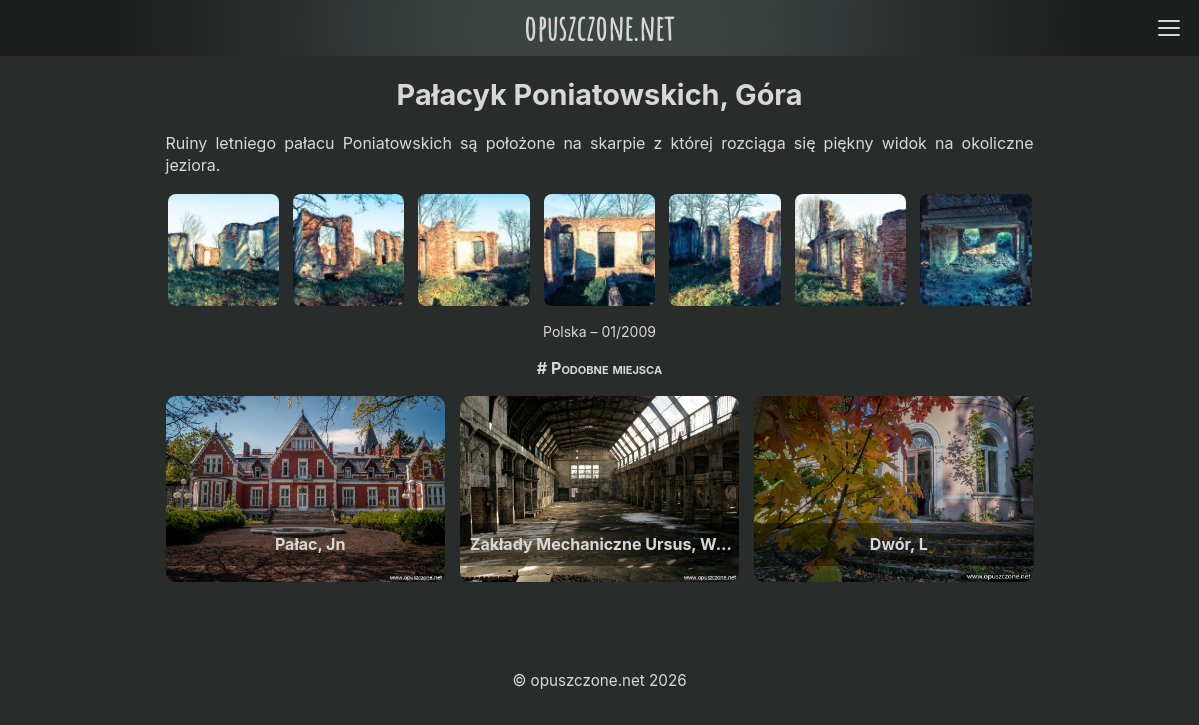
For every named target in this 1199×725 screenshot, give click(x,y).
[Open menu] (1168, 27)
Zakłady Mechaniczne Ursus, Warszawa (604, 544)
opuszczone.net (599, 27)
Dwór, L (899, 544)
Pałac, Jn (310, 544)
